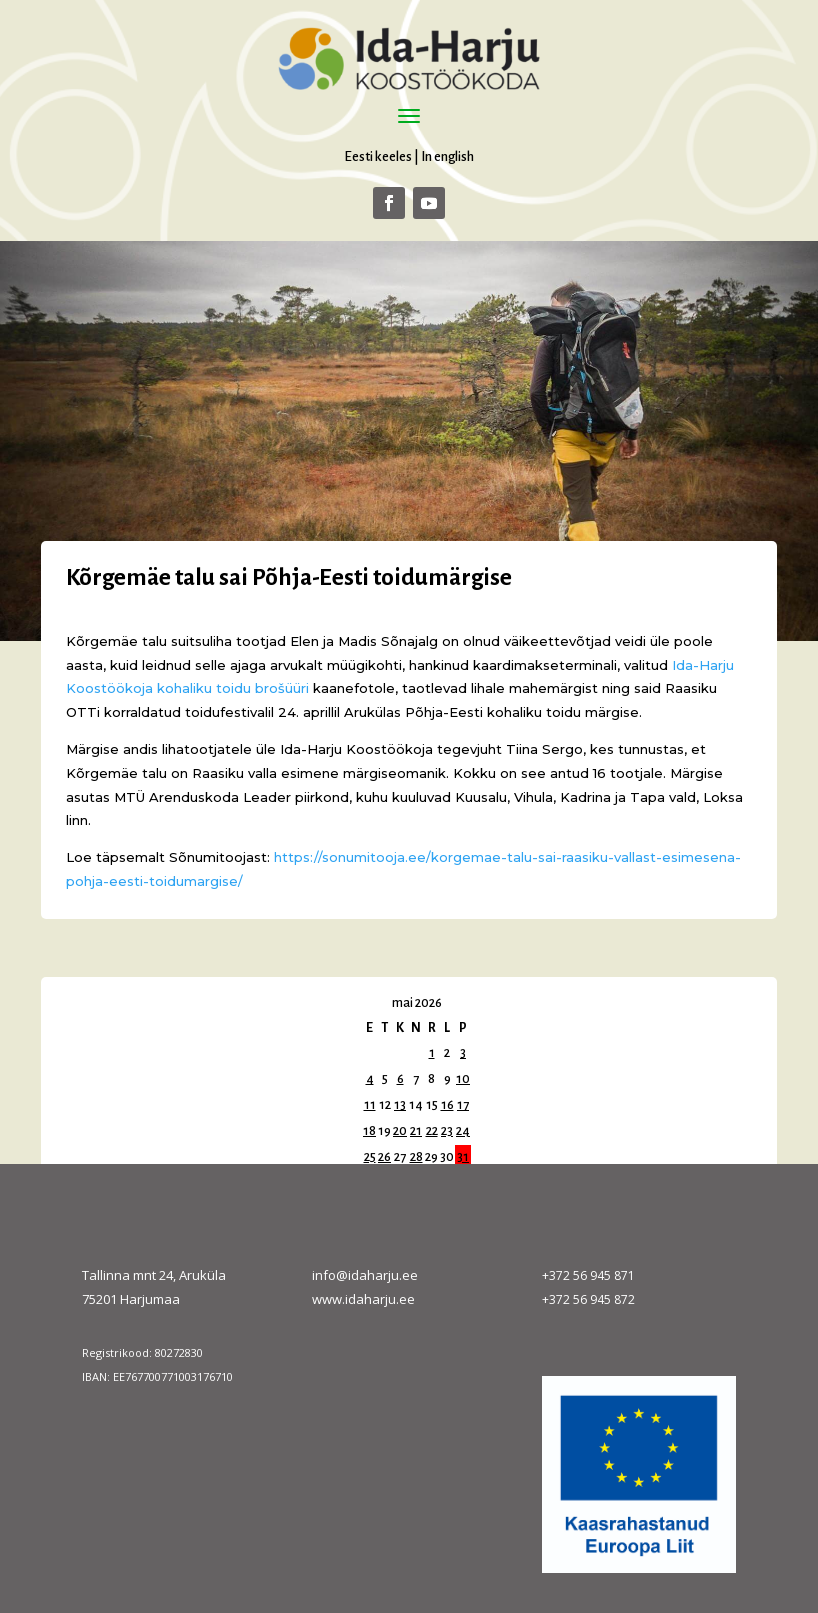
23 (447, 1131)
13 (400, 1105)
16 (447, 1105)
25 (370, 1157)
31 (463, 1157)
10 (463, 1079)
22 (432, 1131)
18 (369, 1131)
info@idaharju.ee (365, 1275)
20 (400, 1131)
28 (416, 1157)
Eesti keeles (378, 156)
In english (447, 156)
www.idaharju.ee (363, 1299)
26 (384, 1157)
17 (463, 1105)
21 (416, 1131)
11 (370, 1105)
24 (463, 1131)
